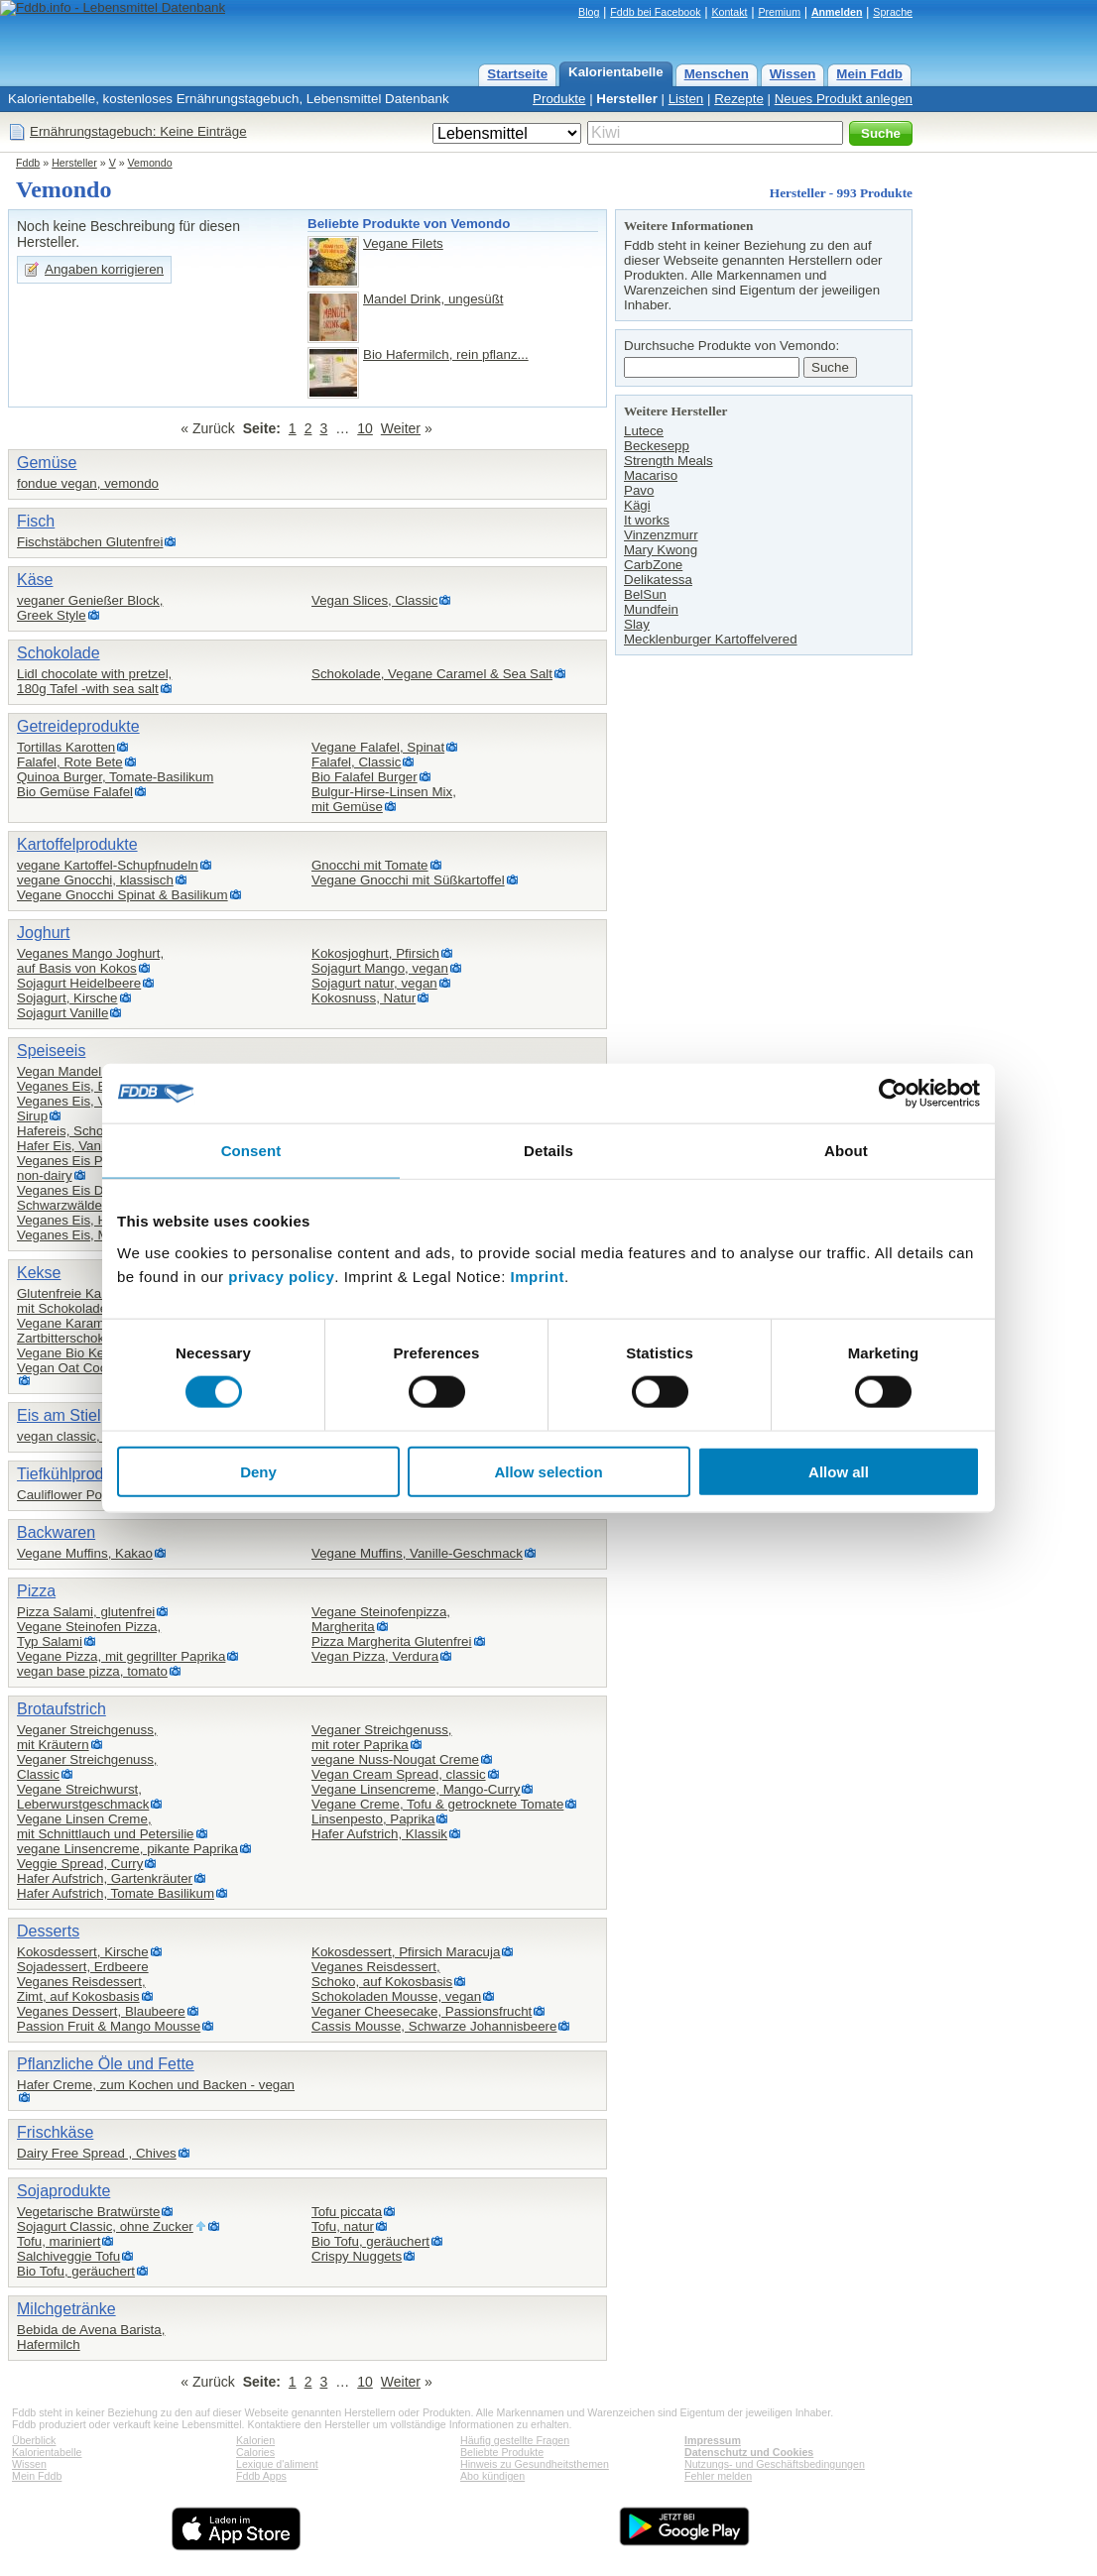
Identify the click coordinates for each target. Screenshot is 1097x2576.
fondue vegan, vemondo (88, 483)
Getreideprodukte (78, 726)
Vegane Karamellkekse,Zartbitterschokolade (86, 1331)
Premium (779, 12)
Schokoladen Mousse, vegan (396, 1996)
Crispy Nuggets (356, 2256)
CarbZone (653, 564)
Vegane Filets (403, 243)
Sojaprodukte (63, 2190)
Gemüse (46, 462)
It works (647, 520)
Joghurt (43, 932)
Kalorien (255, 2440)
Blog (588, 12)
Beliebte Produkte (502, 2452)
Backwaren (56, 1532)
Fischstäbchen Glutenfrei (90, 541)
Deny (258, 1471)
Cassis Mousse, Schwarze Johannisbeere (433, 2026)
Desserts (48, 1931)
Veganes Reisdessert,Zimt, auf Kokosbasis (81, 1989)
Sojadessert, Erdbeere (83, 1966)
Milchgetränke (66, 2308)
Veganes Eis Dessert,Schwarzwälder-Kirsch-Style (99, 1198)
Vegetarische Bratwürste (88, 2211)
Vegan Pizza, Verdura (374, 1656)
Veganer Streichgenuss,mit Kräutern (87, 1737)
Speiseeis (51, 1050)
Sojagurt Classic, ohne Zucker (105, 2226)
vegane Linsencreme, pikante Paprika (127, 1848)
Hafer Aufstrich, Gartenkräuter (104, 1878)
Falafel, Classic (356, 762)
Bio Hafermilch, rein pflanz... (446, 354)
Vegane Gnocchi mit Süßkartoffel (408, 880)
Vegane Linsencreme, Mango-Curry (415, 1789)
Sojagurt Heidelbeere (79, 983)
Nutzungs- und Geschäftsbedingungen (774, 2464)
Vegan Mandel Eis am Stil (92, 1071)
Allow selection (548, 1471)
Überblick (34, 2440)
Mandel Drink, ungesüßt (433, 299)
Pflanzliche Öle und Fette (105, 2063)
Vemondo (150, 163)
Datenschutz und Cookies (748, 2452)
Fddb (28, 163)
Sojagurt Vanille (62, 1012)
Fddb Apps (261, 2476)
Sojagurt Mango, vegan (379, 968)
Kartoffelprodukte (77, 844)
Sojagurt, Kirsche (67, 998)
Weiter (401, 428)
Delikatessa (658, 579)
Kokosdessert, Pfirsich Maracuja (405, 1951)
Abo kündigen (492, 2476)
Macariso (650, 475)
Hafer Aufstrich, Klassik (379, 1833)
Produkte (559, 98)
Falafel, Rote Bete (70, 762)
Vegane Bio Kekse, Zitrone (95, 1353)
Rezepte (739, 98)
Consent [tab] (251, 1150)
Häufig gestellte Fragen (514, 2440)
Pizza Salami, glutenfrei (86, 1611)
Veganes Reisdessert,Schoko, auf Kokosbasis (381, 1974)
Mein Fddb (869, 73)
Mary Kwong (660, 549)
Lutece (644, 430)
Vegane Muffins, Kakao (85, 1553)
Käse (35, 579)
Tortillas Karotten (66, 747)
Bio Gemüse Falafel (75, 791)
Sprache (893, 12)
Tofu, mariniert (58, 2241)
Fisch (36, 521)
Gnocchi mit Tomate (369, 865)
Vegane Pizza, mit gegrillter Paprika (121, 1656)
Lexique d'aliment (277, 2464)
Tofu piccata (346, 2211)
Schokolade (58, 652)
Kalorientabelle (616, 71)
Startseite (517, 73)
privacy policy (281, 1275)
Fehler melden (718, 2476)
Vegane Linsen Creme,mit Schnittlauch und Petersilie (105, 1826)
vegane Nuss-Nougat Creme (395, 1759)
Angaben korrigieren (104, 269)
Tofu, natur (342, 2226)
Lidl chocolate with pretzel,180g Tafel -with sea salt (94, 681)
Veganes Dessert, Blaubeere (101, 2011)
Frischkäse (55, 2132)
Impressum (712, 2440)
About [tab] (846, 1150)
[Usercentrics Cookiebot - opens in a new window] (893, 1094)
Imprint (537, 1275)
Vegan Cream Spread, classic (398, 1774)
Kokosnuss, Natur (363, 998)
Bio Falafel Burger (364, 776)
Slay (637, 624)
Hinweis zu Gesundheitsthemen (534, 2464)
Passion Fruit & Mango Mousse (108, 2026)
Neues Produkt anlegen (844, 98)
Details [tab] (548, 1150)
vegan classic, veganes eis (96, 1436)
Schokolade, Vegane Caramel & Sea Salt (431, 673)
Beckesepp (656, 445)
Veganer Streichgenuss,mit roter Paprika (381, 1737)
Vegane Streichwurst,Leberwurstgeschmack (83, 1797)
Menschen (716, 73)
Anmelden (837, 12)
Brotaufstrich (61, 1708)
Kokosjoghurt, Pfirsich (375, 953)
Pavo (639, 490)
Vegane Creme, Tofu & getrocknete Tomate (437, 1804)
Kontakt (729, 12)
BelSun (645, 594)
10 (365, 428)
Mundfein (651, 609)
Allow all (838, 1471)
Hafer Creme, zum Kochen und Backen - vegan (156, 2084)
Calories (255, 2452)
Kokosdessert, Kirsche (83, 1951)
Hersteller (627, 98)
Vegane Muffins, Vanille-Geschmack (417, 1553)
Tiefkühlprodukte (75, 1473)
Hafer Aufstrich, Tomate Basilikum (115, 1893)
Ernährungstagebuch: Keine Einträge (138, 131)
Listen (686, 98)
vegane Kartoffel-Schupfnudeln (107, 865)
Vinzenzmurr (661, 534)
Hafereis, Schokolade (80, 1130)
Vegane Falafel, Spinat (377, 747)
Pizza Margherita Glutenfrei (391, 1641)
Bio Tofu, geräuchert (76, 2271)
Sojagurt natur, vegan (374, 983)
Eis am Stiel (58, 1415)
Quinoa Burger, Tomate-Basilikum (115, 776)
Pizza (36, 1590)
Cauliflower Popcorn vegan (96, 1494)
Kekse (39, 1272)
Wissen (793, 73)
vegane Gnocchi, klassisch (95, 880)
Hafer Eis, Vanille (67, 1145)
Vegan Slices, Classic (374, 600)
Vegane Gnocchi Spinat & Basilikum (122, 894)
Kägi (637, 505)
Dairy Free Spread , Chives (97, 2153)
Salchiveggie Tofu (68, 2256)
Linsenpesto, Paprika (372, 1819)
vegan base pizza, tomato (92, 1671)
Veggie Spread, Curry (80, 1863)
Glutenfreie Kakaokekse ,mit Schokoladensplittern (91, 1301)
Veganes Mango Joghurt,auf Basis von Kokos (90, 961)
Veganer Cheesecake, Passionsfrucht (421, 2011)
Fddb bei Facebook (655, 12)
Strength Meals (668, 460)
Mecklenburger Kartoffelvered (710, 639)
